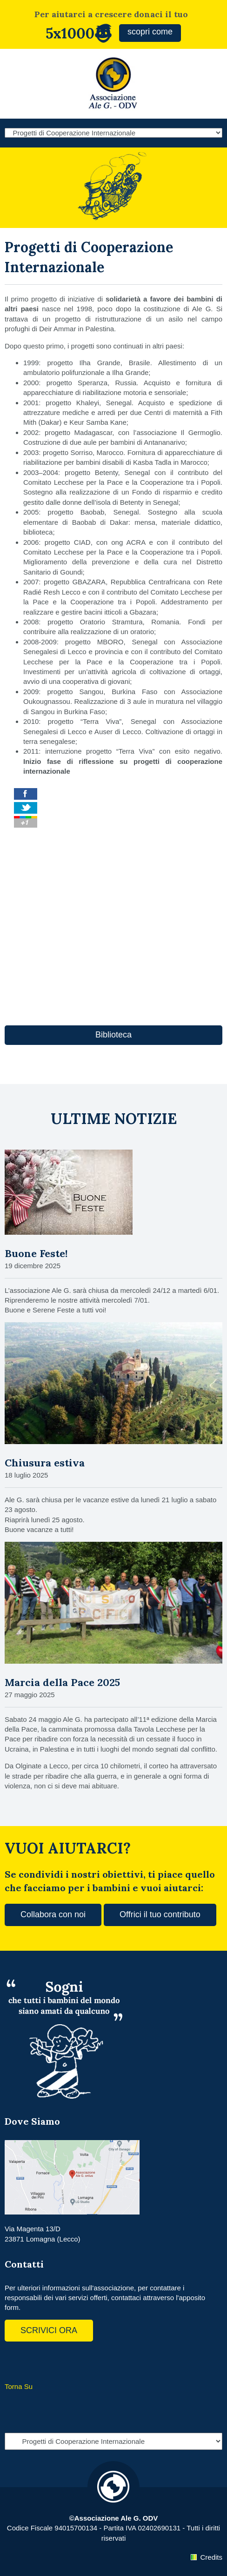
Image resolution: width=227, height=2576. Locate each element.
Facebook (14, 2360)
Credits (211, 2557)
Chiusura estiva (45, 1462)
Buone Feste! (36, 1253)
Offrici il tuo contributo (160, 1914)
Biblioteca (113, 1034)
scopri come (150, 31)
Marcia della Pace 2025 (62, 1682)
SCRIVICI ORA (48, 2330)
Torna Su (19, 2386)
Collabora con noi (53, 1914)
